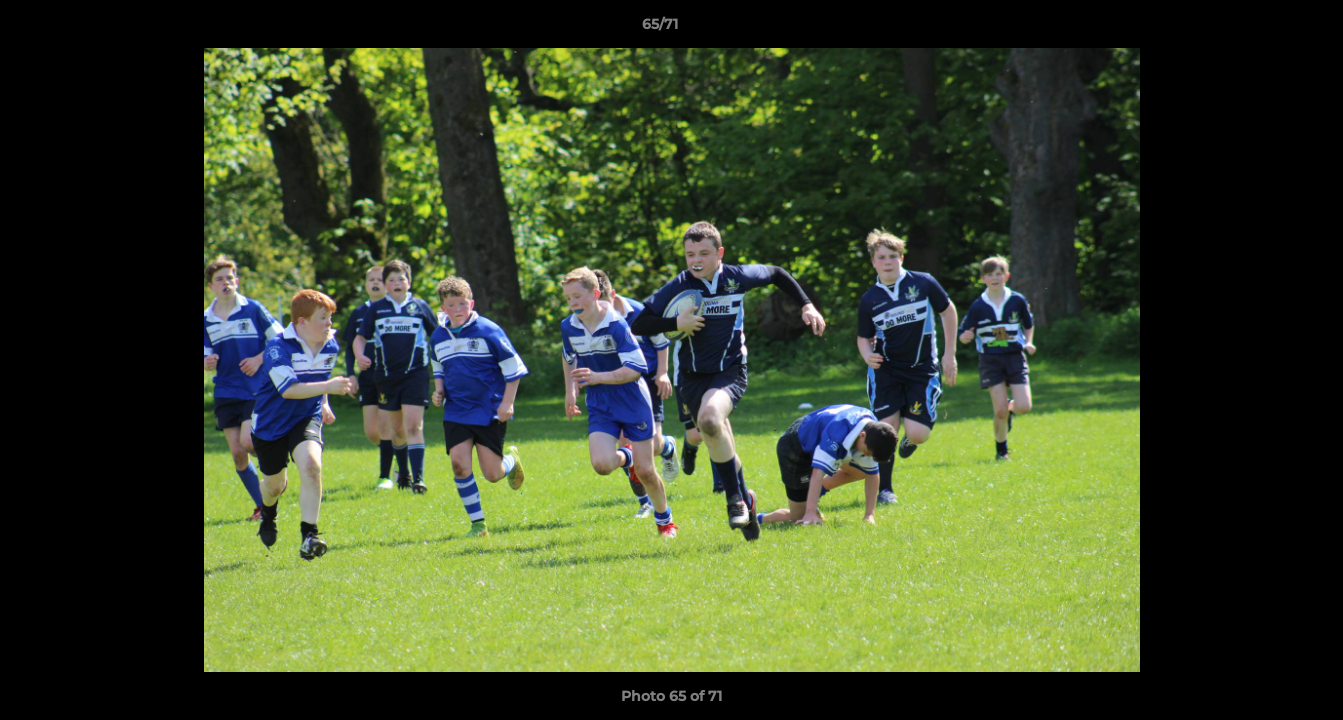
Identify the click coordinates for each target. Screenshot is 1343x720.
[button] (1259, 29)
